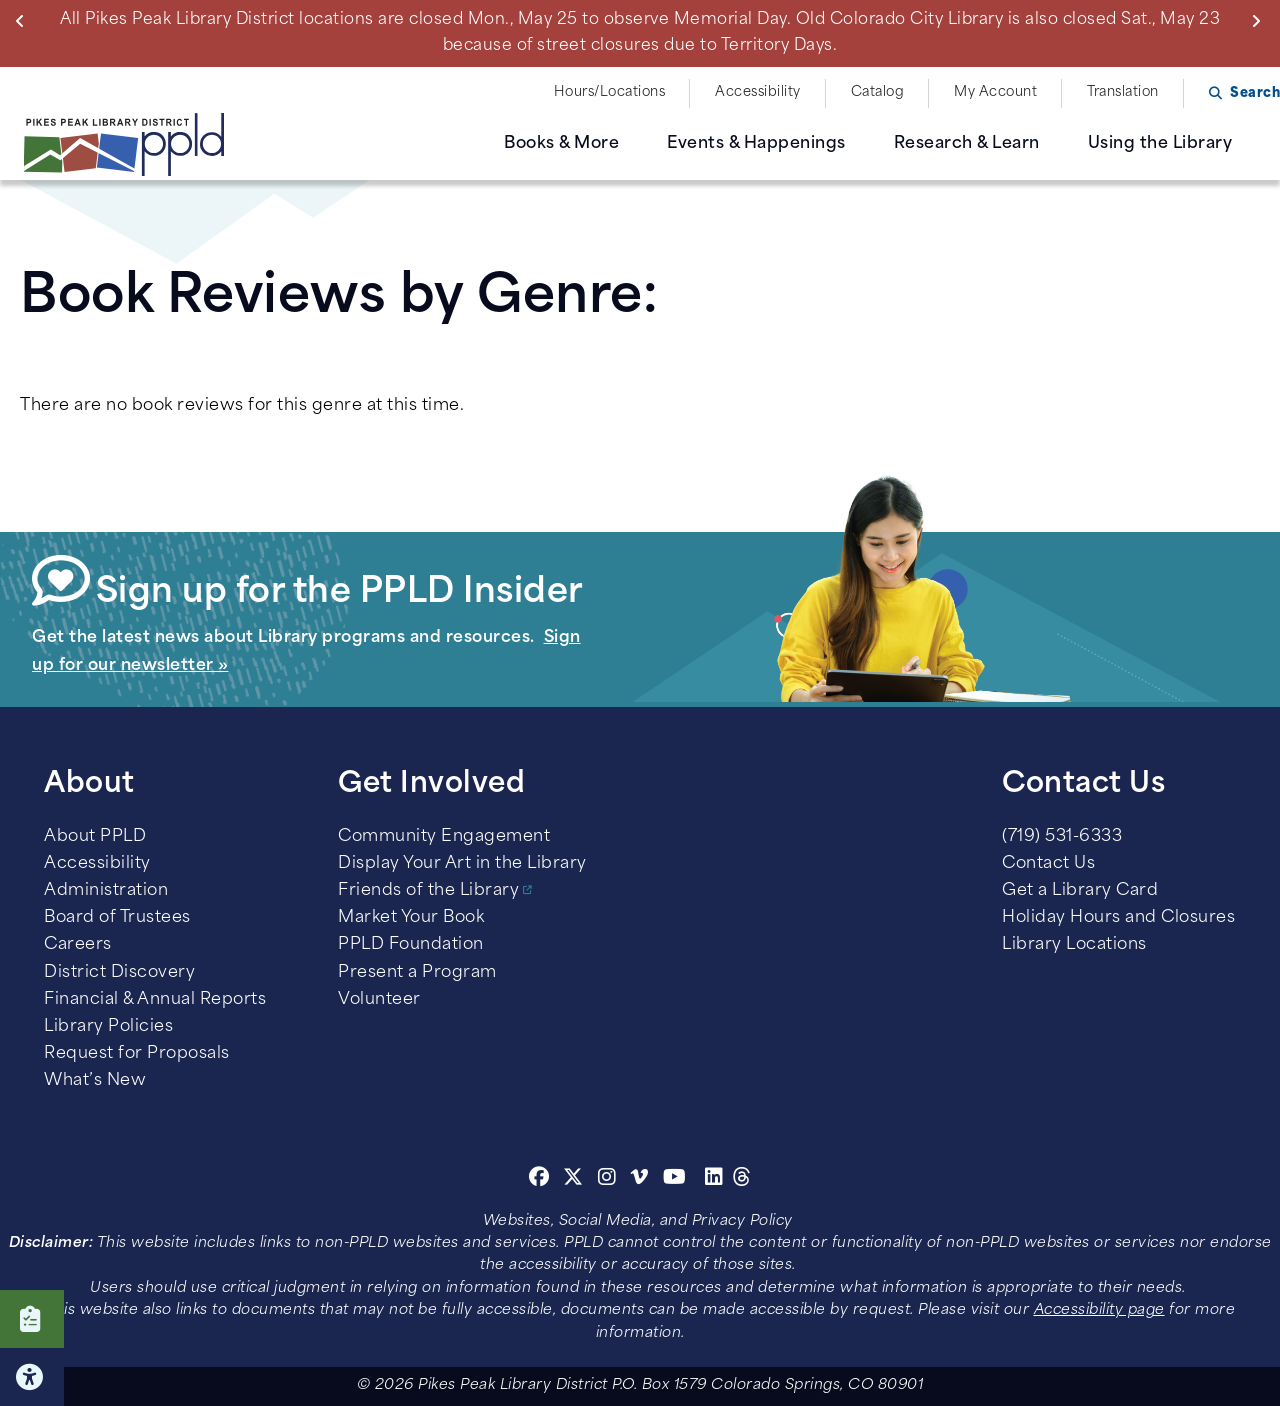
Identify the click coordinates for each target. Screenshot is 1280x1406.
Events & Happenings (756, 144)
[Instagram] (610, 1180)
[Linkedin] (714, 1180)
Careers (78, 945)
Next (1260, 21)
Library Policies (108, 1027)
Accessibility (758, 92)
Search (1255, 93)
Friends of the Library (428, 891)
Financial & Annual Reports (155, 1000)
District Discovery (119, 973)
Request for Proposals (137, 1054)
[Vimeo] (639, 1180)
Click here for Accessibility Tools (32, 1377)
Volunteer (379, 1000)
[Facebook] (539, 1180)
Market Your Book (411, 918)
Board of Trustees (117, 918)
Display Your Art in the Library (462, 864)
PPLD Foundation (411, 945)
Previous (24, 21)
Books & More (561, 144)
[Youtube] (675, 1180)
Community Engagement (444, 837)
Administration (106, 891)
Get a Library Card (1080, 891)
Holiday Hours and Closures (1118, 918)
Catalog (878, 92)
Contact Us (1048, 864)
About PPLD (95, 837)
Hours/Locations (610, 92)
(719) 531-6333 (1062, 837)
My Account (995, 92)
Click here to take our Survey (32, 1319)
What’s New (95, 1081)
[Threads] (742, 1180)
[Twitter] (573, 1180)
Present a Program (417, 973)
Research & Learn (967, 144)
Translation (1123, 92)
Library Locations (1074, 945)
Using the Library (1160, 144)
